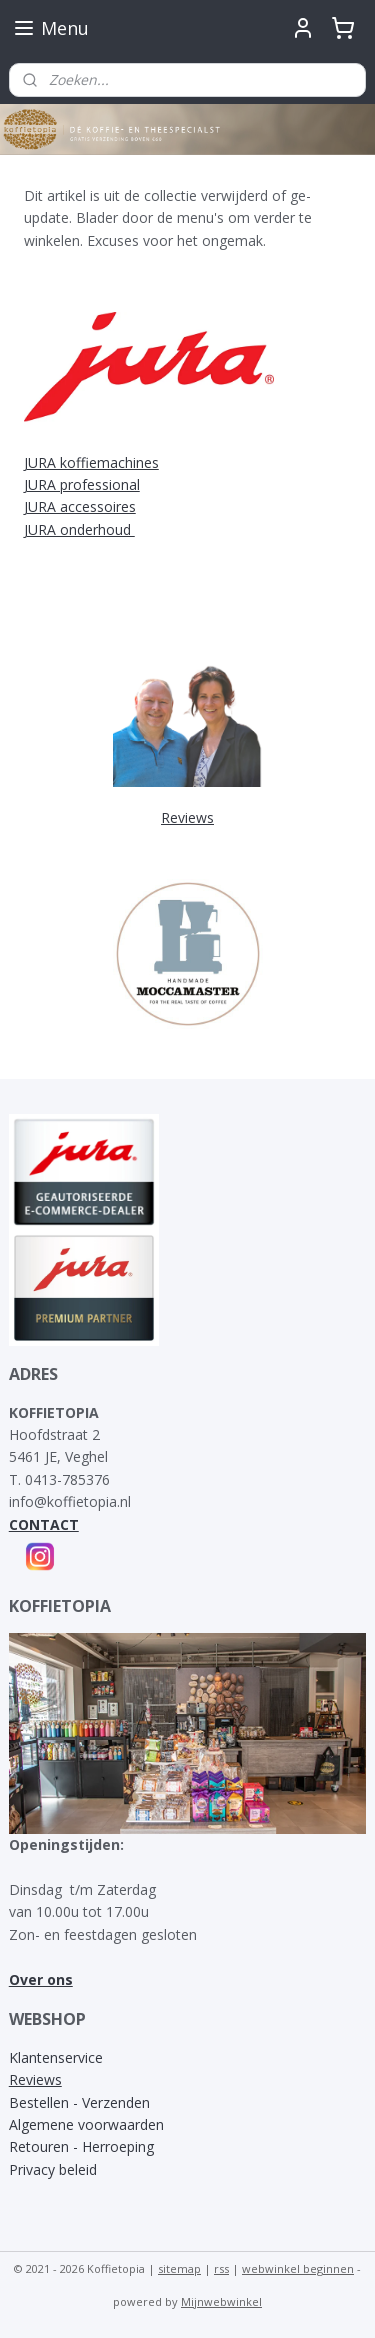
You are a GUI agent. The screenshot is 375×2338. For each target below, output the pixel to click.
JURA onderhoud (79, 529)
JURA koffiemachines (91, 462)
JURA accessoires (80, 506)
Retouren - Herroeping (81, 2146)
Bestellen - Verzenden (79, 2102)
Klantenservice (56, 2057)
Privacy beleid (53, 2169)
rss (221, 2268)
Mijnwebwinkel (221, 2301)
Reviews (35, 2079)
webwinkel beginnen (298, 2268)
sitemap (179, 2268)
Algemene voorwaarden (86, 2124)
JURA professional (82, 484)
